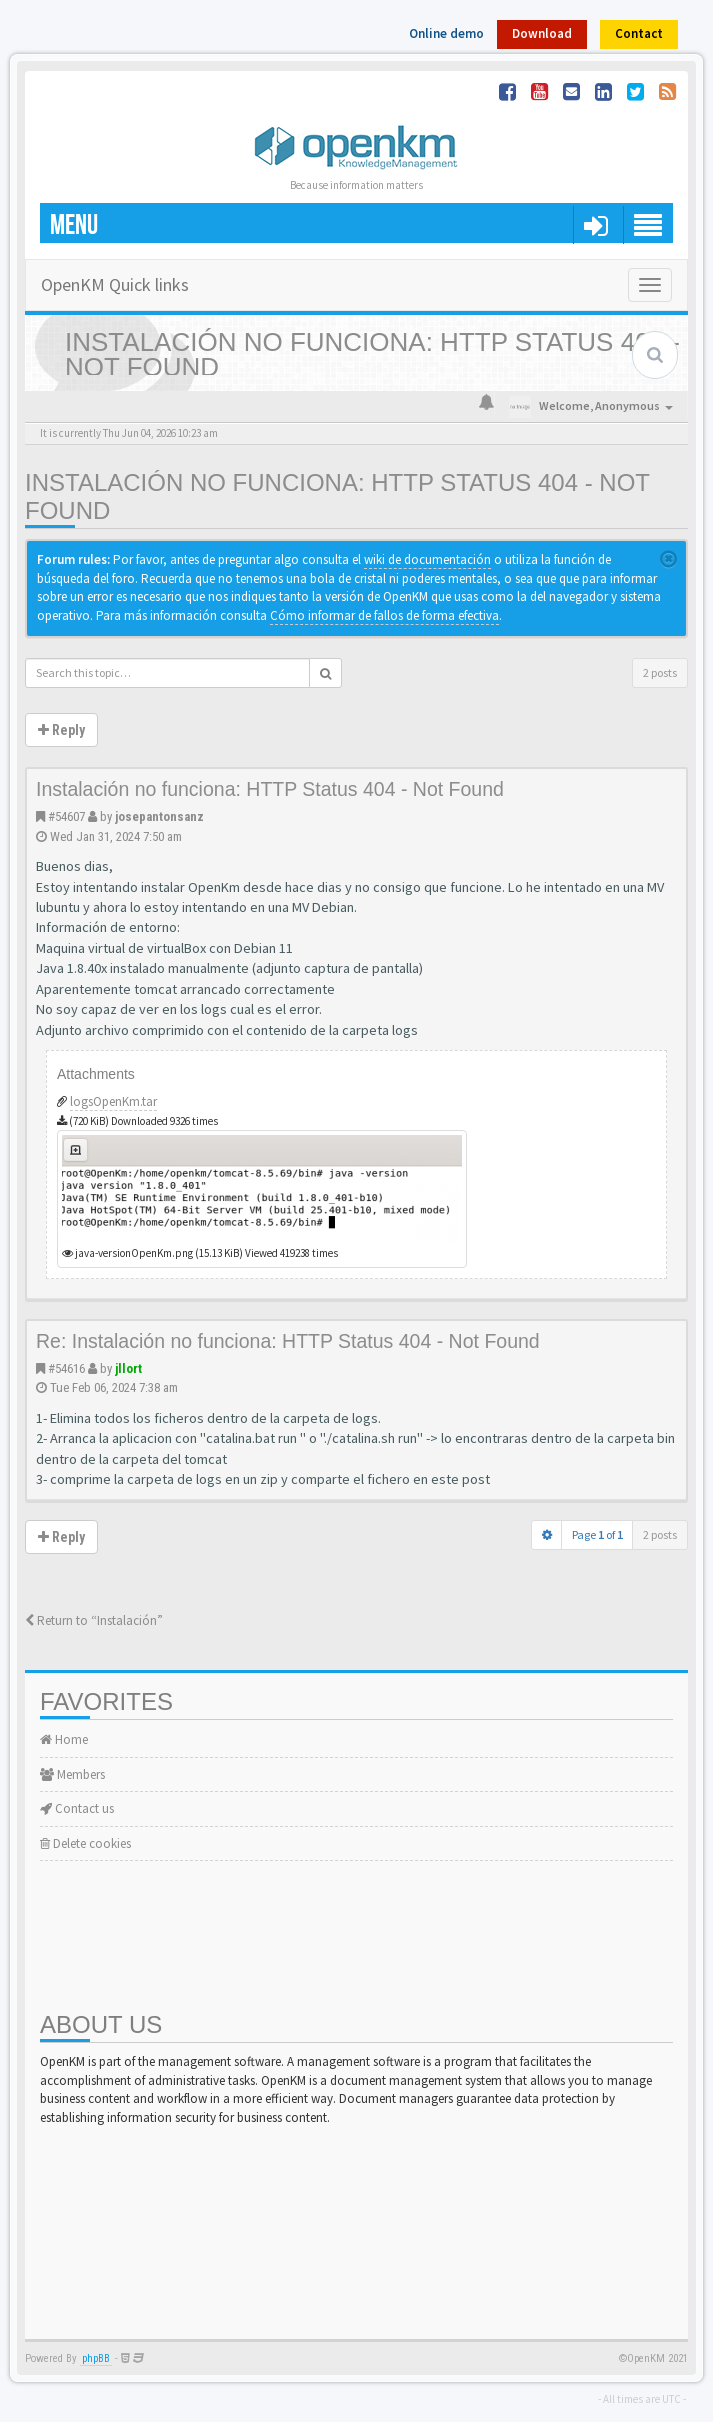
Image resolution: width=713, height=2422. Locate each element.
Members (72, 1774)
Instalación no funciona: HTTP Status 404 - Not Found (270, 789)
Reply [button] (61, 730)
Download (542, 33)
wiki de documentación (427, 559)
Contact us (77, 1808)
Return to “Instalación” (94, 1620)
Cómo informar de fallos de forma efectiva (384, 615)
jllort (128, 1368)
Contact (639, 33)
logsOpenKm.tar (113, 1101)
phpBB (96, 2358)
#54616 (66, 1368)
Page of (597, 1534)
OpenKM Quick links (115, 284)
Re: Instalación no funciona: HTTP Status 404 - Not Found (288, 1341)
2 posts (660, 672)
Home (64, 1739)
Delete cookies (85, 1843)
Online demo (446, 33)
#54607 (66, 816)
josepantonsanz (159, 816)
